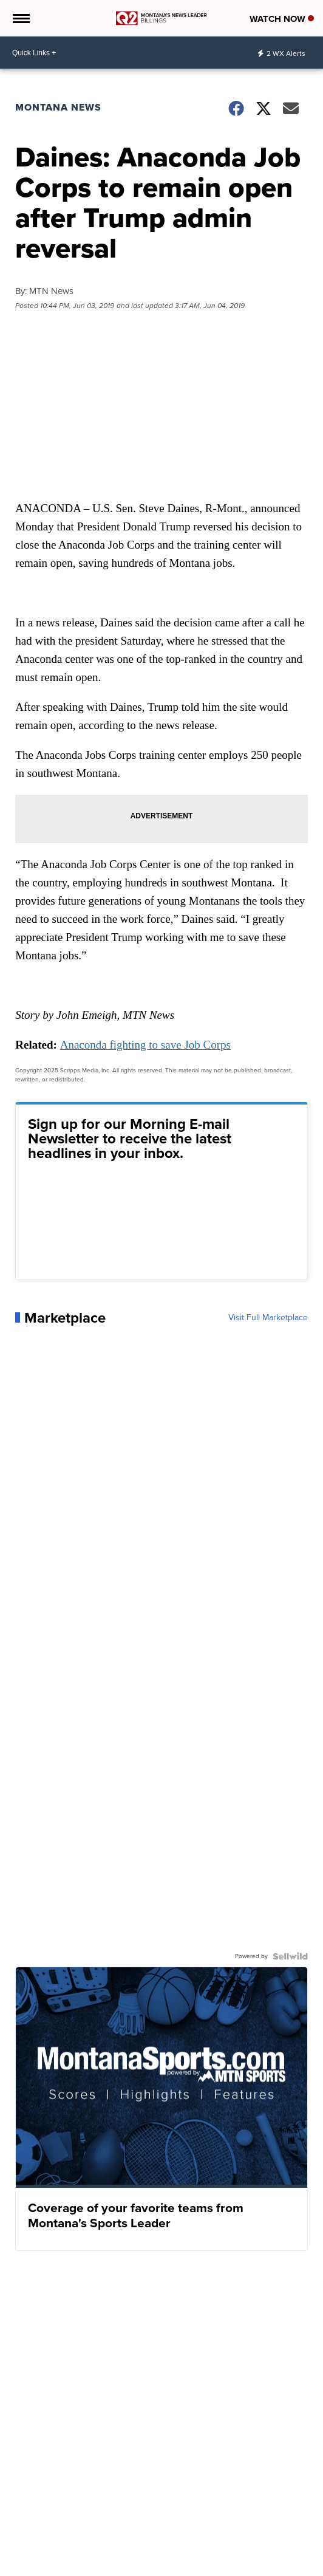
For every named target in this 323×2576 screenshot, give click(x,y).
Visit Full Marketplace (268, 1318)
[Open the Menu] (20, 18)
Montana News (58, 107)
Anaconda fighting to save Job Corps (145, 1044)
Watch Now (282, 19)
